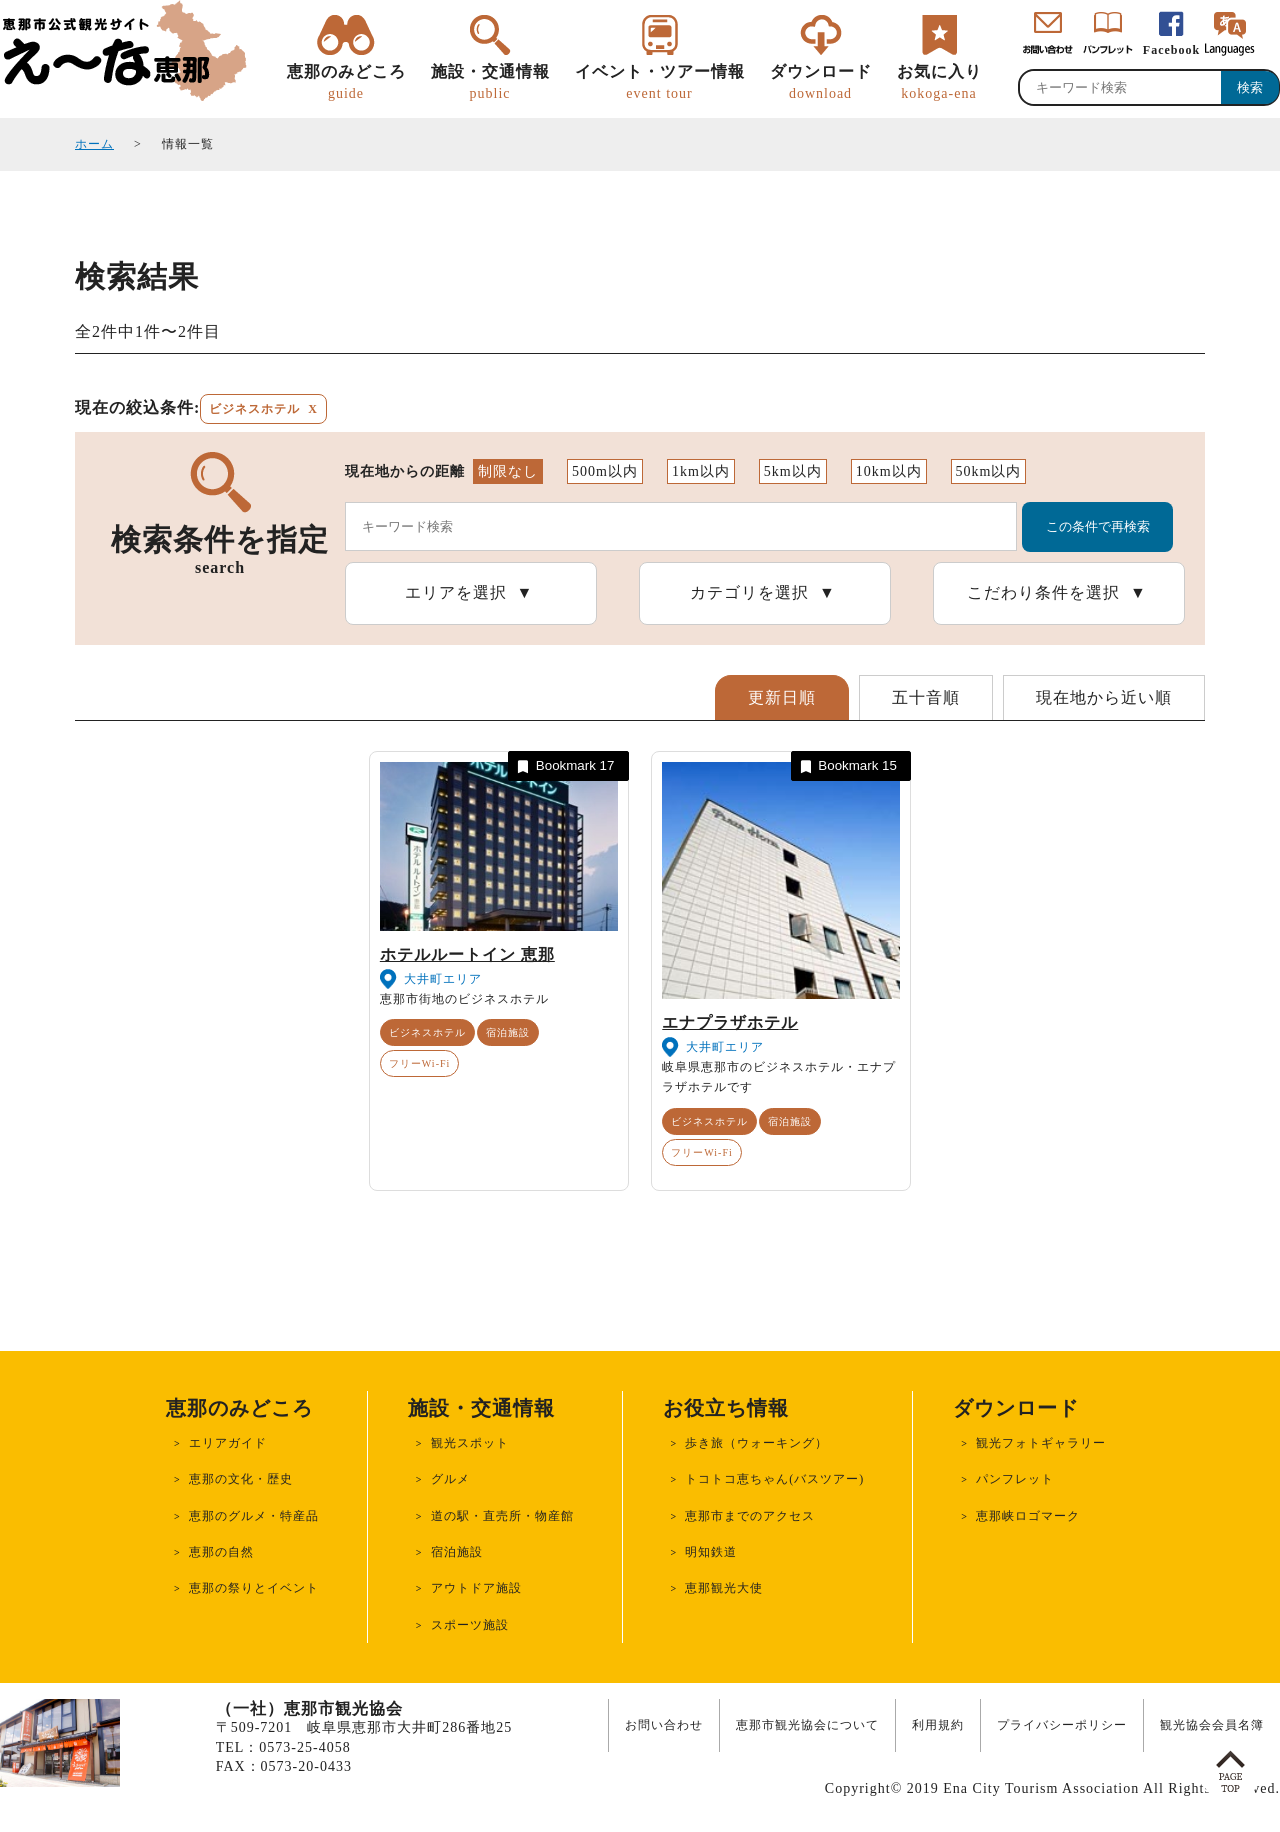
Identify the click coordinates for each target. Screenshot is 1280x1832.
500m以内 (605, 471)
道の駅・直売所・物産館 (502, 1516)
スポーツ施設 (470, 1625)
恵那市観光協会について (807, 1725)
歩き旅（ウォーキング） (756, 1443)
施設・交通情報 (490, 83)
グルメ (450, 1479)
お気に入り (939, 83)
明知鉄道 (711, 1552)
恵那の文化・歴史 (241, 1479)
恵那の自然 (221, 1552)
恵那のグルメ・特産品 (254, 1516)
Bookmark (564, 766)
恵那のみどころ (346, 83)
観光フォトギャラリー (1041, 1443)
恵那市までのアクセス (750, 1516)
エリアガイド (228, 1443)
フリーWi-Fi (420, 1063)
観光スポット (470, 1443)
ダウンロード (821, 83)
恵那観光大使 (724, 1588)
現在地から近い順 (1104, 697)
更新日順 (782, 697)
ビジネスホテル (427, 1032)
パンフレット (1015, 1479)
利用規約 (938, 1725)
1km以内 (701, 471)
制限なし (508, 471)
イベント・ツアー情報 (660, 83)
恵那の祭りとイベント (254, 1588)
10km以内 (889, 471)
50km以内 (989, 471)
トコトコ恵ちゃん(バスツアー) (774, 1479)
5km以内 (793, 471)
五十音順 (926, 697)
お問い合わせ (664, 1725)
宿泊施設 (508, 1032)
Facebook (1171, 50)
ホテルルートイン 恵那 (467, 954)
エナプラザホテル (730, 1022)
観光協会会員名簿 (1212, 1725)
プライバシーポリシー (1062, 1725)
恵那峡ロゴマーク (1028, 1516)
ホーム (94, 144)
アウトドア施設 (476, 1588)
